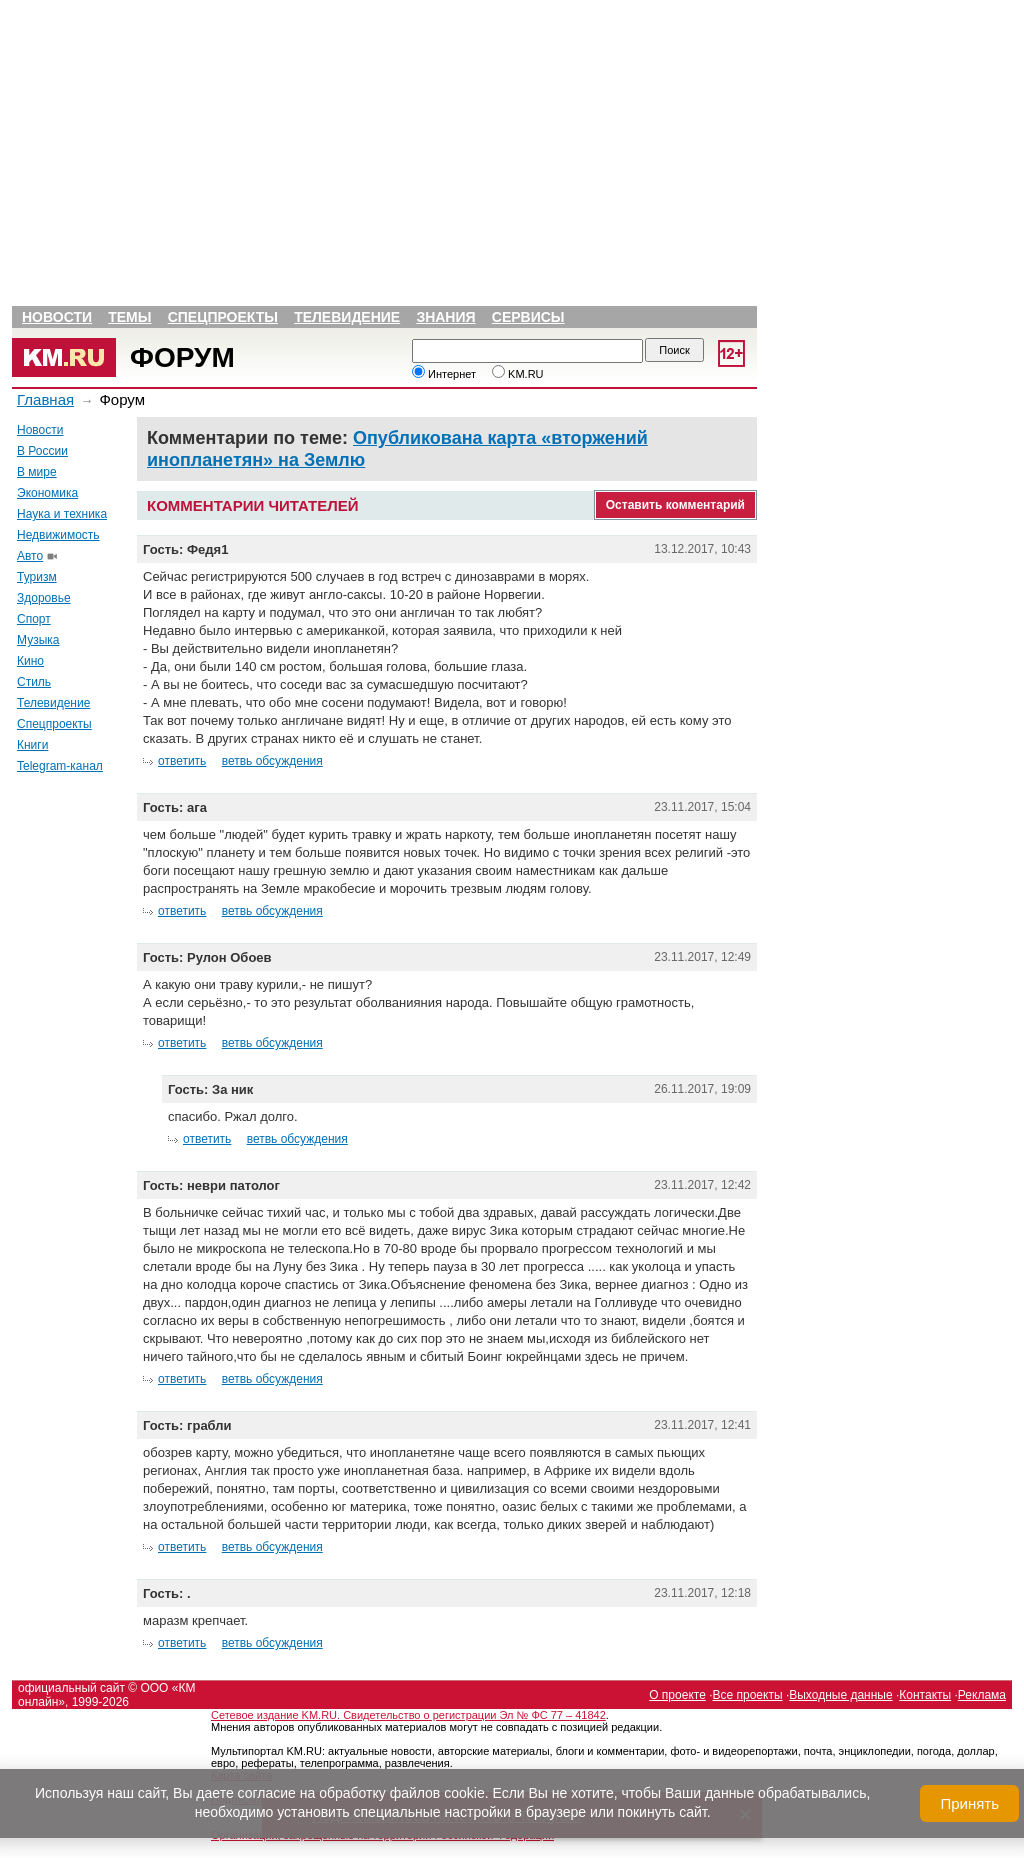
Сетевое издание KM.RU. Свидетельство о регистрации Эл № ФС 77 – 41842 (408, 1715)
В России (42, 451)
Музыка (38, 640)
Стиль (34, 682)
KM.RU (518, 374)
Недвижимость (58, 535)
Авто (30, 556)
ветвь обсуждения (272, 761)
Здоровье (44, 598)
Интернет (444, 374)
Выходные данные (840, 1695)
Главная (45, 399)
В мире (37, 472)
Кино (30, 661)
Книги (32, 745)
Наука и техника (62, 514)
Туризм (37, 577)
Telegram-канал (60, 766)
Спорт (34, 619)
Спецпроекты (223, 317)
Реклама (982, 1695)
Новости (57, 317)
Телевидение (347, 317)
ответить (182, 761)
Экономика (47, 493)
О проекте (677, 1695)
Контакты (925, 1695)
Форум (182, 357)
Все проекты (748, 1695)
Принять (969, 1803)
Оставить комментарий (675, 505)
